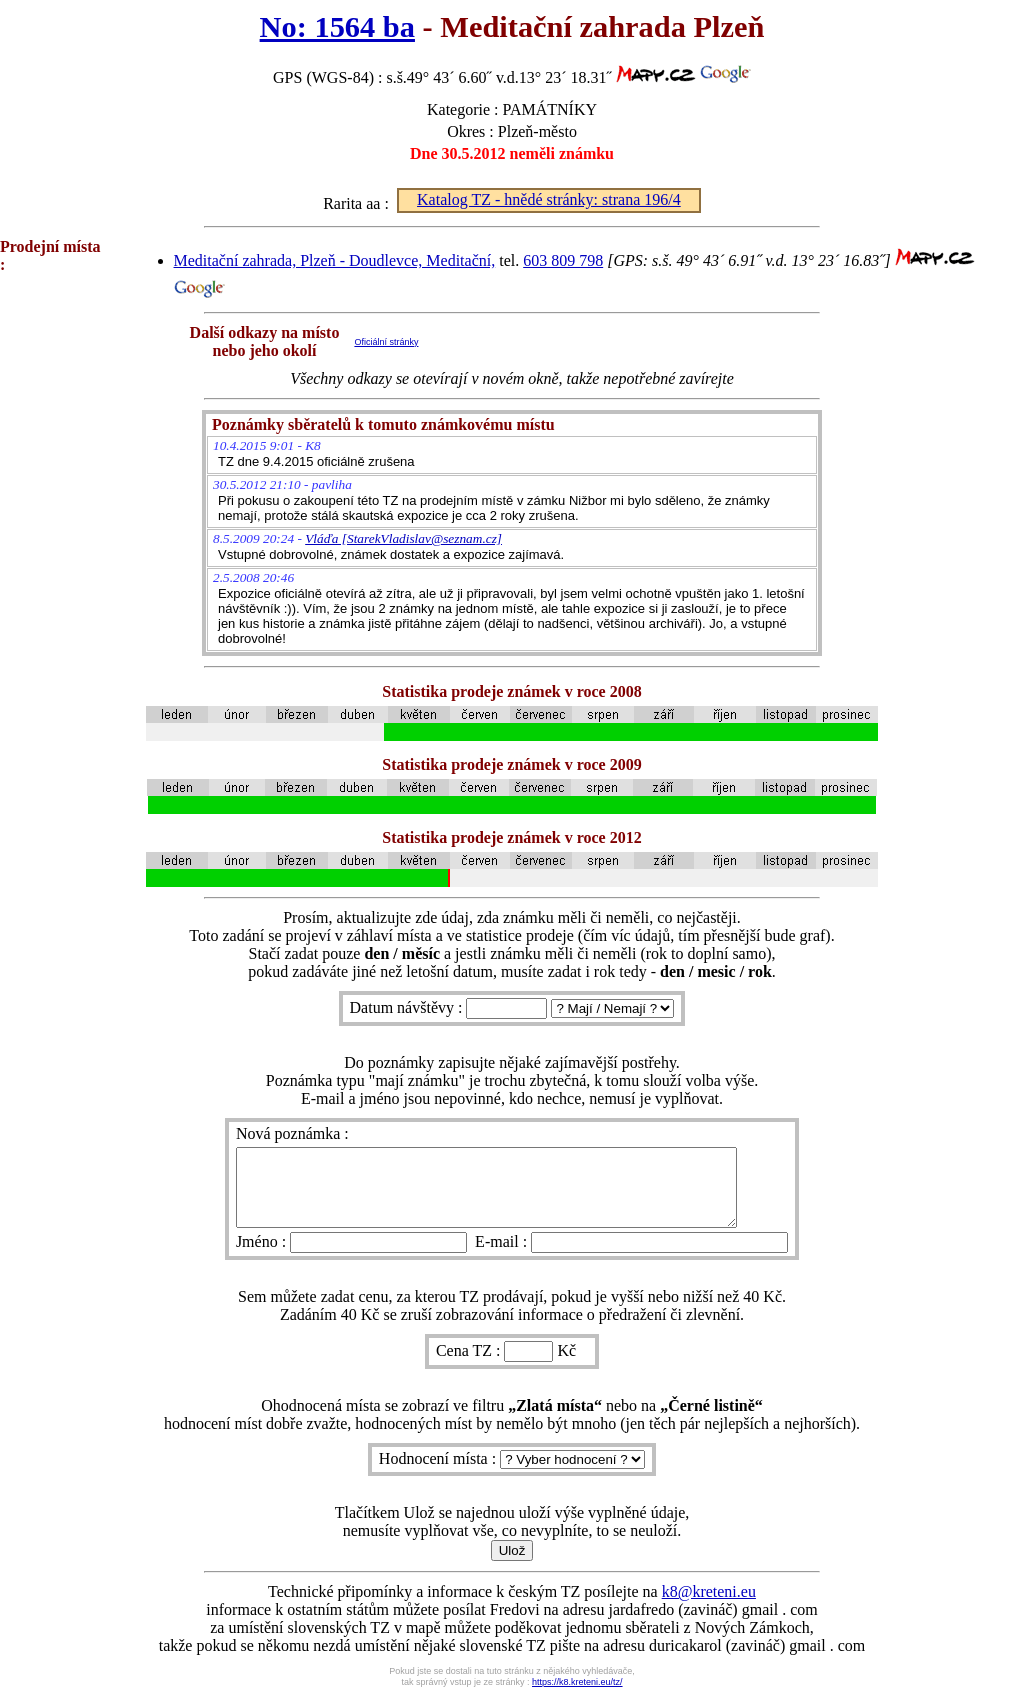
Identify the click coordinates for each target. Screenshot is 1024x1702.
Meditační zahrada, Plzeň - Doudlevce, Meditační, (335, 260)
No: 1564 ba (337, 27)
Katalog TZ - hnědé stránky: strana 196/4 (549, 199)
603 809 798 (563, 260)
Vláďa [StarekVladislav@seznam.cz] (403, 538)
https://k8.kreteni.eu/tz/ (577, 1697)
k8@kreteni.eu (709, 1606)
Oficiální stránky (386, 342)
